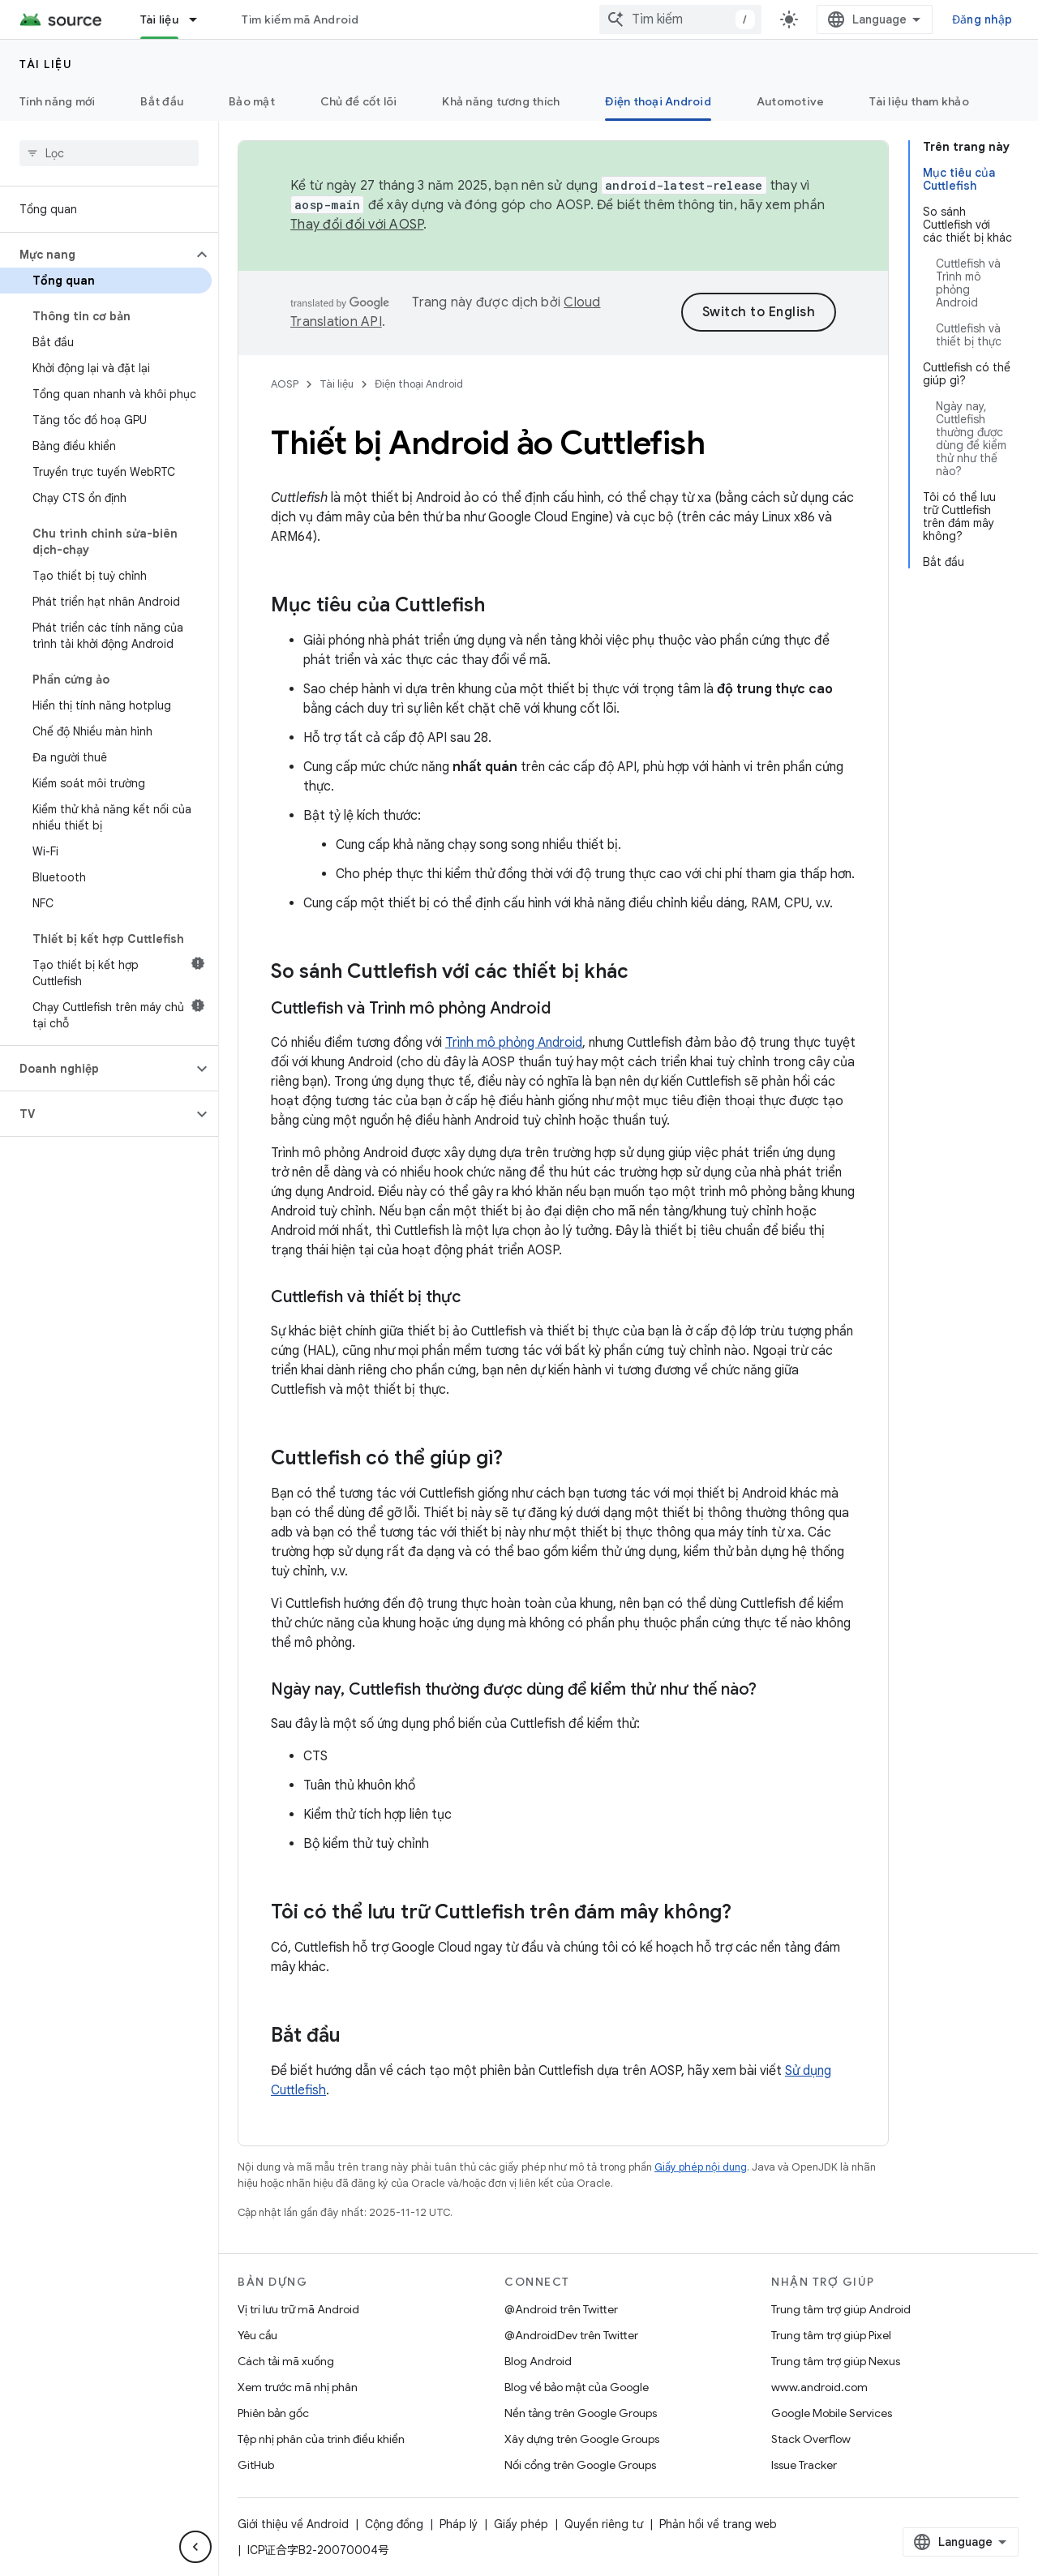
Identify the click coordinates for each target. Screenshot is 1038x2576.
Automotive (791, 101)
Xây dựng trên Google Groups (581, 2439)
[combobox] (680, 19)
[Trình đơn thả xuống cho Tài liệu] (200, 19)
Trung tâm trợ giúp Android (841, 2309)
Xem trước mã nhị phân (298, 2387)
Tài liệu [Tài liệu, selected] (159, 19)
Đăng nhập (982, 19)
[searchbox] (109, 153)
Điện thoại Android (419, 384)
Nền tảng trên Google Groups (580, 2413)
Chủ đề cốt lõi (358, 101)
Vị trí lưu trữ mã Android (298, 2309)
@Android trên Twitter (561, 2309)
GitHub (256, 2465)
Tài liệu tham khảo (919, 101)
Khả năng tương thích (501, 101)
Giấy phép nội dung (700, 2167)
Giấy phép (521, 2524)
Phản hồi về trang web (718, 2524)
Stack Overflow (811, 2439)
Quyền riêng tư (603, 2524)
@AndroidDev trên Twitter (571, 2335)
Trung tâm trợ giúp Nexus (835, 2361)
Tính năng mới (57, 101)
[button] (96, 255)
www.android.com (819, 2387)
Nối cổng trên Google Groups (580, 2465)
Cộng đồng (394, 2524)
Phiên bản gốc (273, 2413)
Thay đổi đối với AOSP (356, 224)
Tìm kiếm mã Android (300, 19)
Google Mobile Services (831, 2413)
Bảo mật (252, 101)
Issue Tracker (804, 2465)
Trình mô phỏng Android (513, 1043)
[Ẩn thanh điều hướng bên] (195, 2547)
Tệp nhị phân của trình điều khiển (321, 2439)
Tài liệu (45, 64)
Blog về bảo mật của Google (576, 2387)
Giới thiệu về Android (293, 2524)
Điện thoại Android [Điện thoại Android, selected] (658, 101)
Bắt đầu (161, 101)
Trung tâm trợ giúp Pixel (831, 2335)
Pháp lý (459, 2524)
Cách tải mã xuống (286, 2361)
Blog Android (538, 2361)
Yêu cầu (257, 2335)
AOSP (284, 384)
